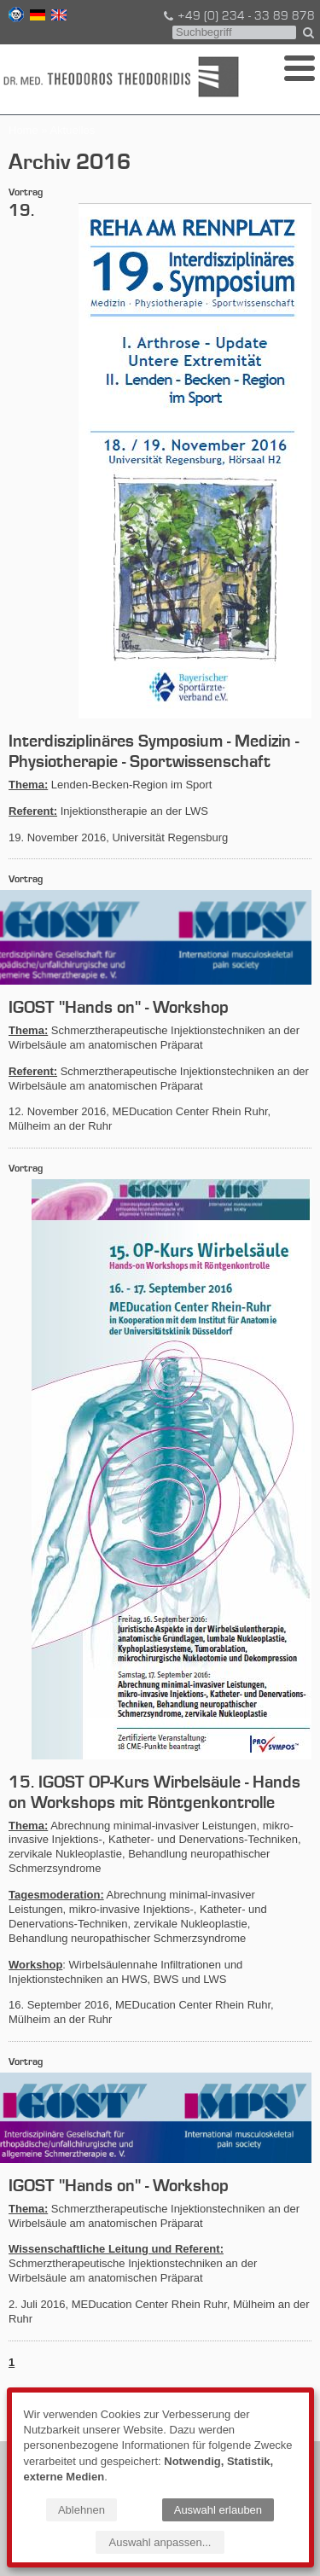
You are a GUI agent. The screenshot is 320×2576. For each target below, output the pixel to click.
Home (23, 130)
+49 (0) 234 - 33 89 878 (238, 16)
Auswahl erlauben (218, 2509)
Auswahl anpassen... (160, 2542)
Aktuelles (72, 130)
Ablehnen (81, 2509)
